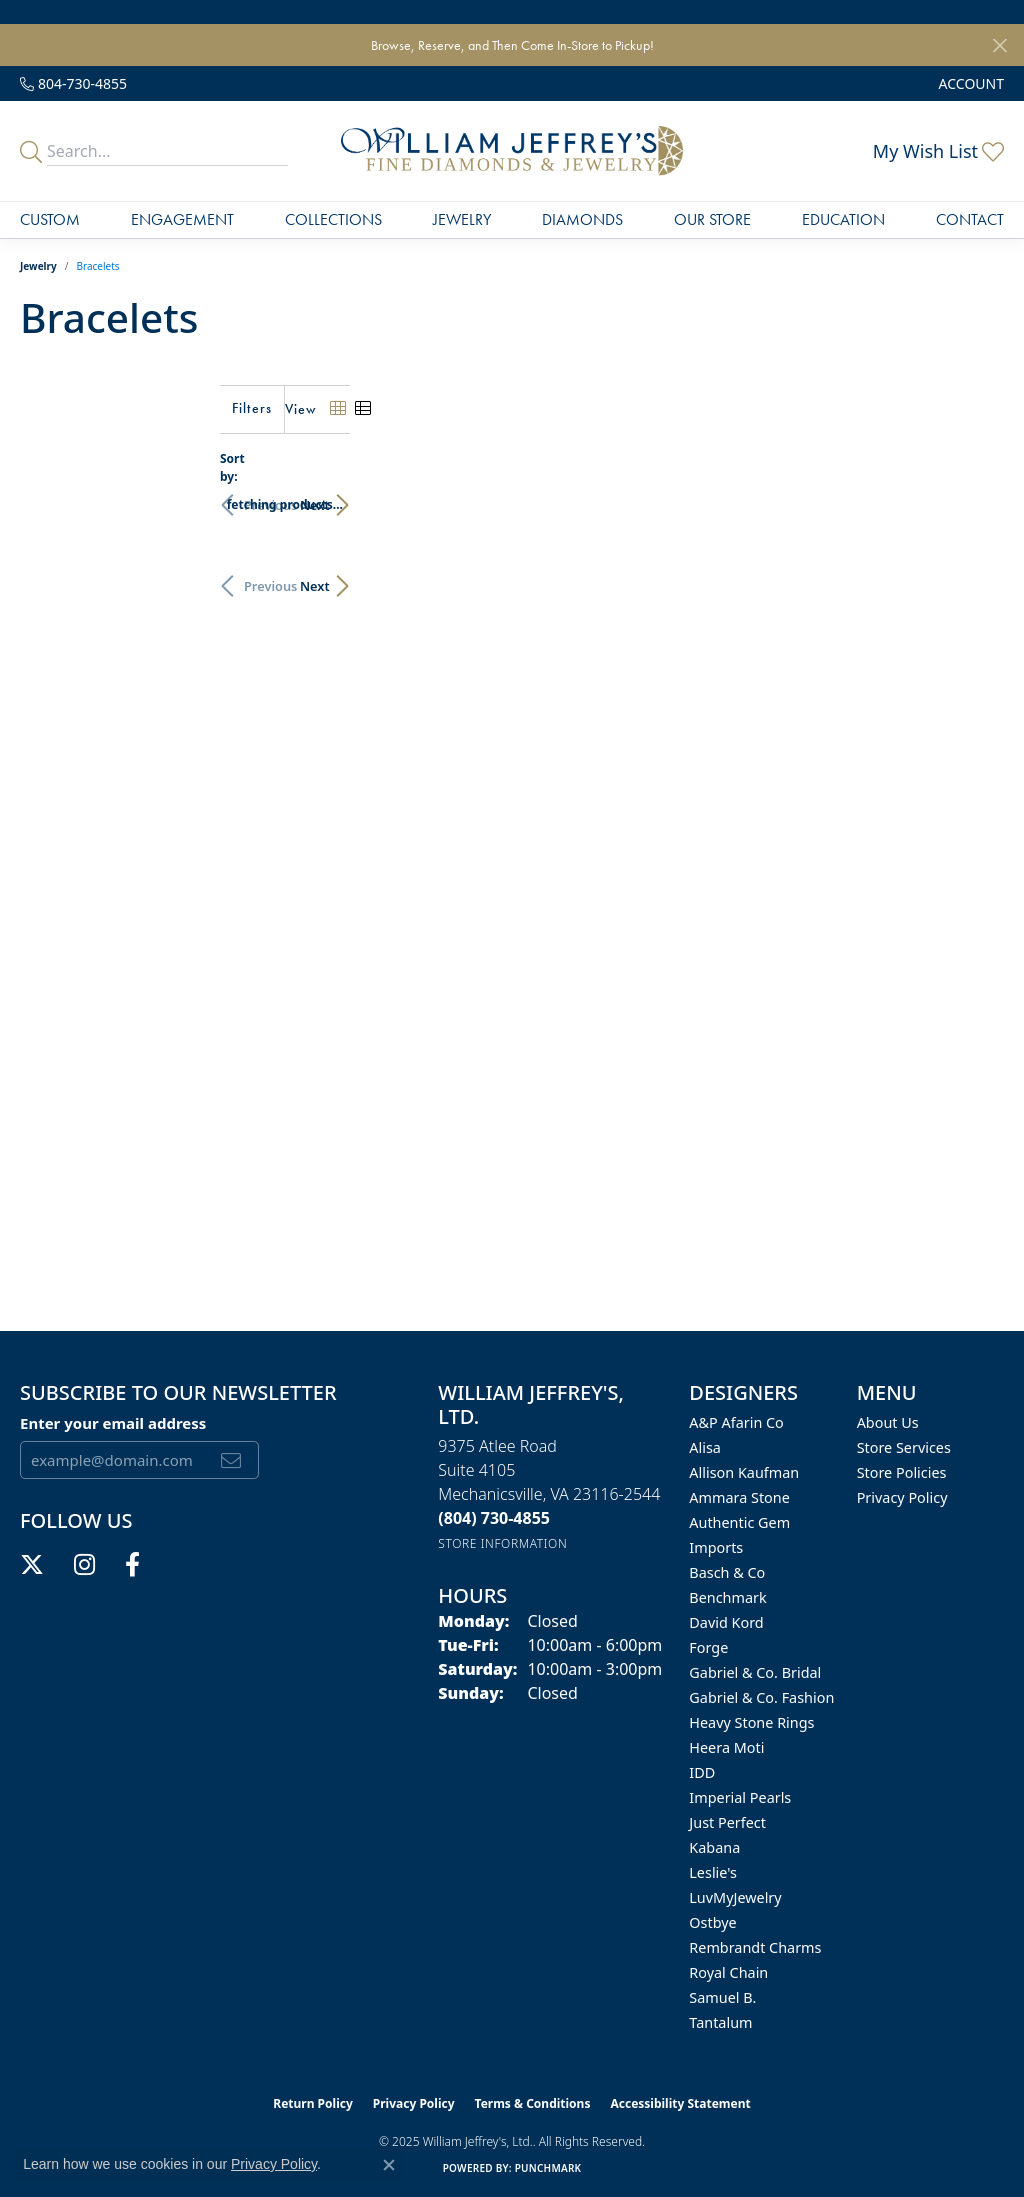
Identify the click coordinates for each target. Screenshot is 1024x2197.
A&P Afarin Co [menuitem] (736, 1422)
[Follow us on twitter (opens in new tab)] (32, 1565)
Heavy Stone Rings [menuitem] (751, 1722)
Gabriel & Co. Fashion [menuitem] (761, 1697)
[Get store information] (502, 1543)
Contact (970, 219)
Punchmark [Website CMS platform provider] (548, 2168)
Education (843, 219)
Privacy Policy (902, 1497)
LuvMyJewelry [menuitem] (735, 1897)
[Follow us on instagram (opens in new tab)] (84, 1565)
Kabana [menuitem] (714, 1847)
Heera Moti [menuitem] (726, 1747)
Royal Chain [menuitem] (728, 1972)
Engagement (182, 219)
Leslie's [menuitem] (713, 1872)
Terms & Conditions (533, 2103)
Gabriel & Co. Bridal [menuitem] (755, 1672)
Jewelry (462, 219)
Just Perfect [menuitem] (727, 1822)
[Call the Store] (494, 1518)
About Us (888, 1422)
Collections (333, 219)
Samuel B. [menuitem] (722, 1997)
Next (969, 495)
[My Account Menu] (971, 83)
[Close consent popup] (389, 2165)
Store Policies (902, 1472)
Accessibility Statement (680, 2103)
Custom (50, 219)
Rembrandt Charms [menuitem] (755, 1947)
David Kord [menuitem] (726, 1622)
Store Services (904, 1447)
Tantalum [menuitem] (720, 2022)
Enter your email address (113, 1423)
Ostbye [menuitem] (712, 1922)
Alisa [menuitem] (705, 1447)
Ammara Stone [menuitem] (739, 1497)
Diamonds (582, 219)
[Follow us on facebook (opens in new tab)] (132, 1565)
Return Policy (313, 2103)
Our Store (712, 219)
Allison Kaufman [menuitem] (744, 1472)
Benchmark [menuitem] (727, 1597)
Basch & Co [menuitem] (727, 1572)
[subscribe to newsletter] (231, 1460)
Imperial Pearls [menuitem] (740, 1797)
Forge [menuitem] (708, 1647)
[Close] (999, 45)
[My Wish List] (938, 151)
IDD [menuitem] (702, 1772)
